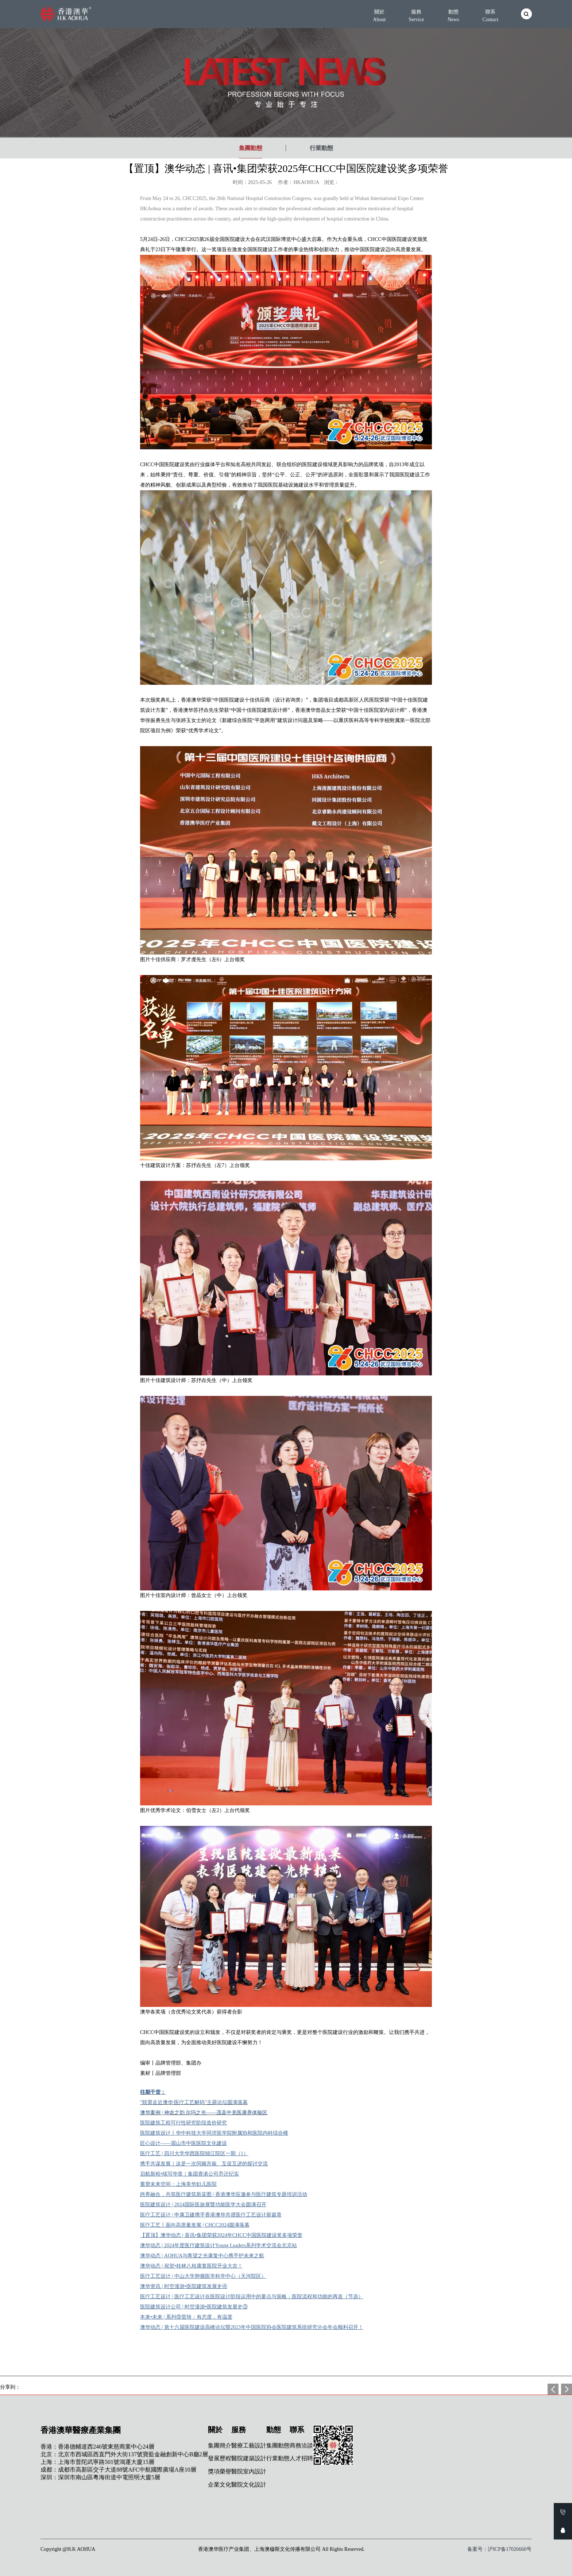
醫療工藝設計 (248, 2445)
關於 (379, 15)
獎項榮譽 (219, 2471)
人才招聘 (301, 2458)
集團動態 (250, 148)
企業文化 (219, 2484)
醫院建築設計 (248, 2458)
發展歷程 (219, 2458)
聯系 (490, 15)
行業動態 (321, 148)
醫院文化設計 (248, 2484)
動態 (453, 15)
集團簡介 (219, 2445)
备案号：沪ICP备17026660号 (499, 2549)
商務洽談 (301, 2445)
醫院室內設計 (248, 2471)
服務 (416, 15)
